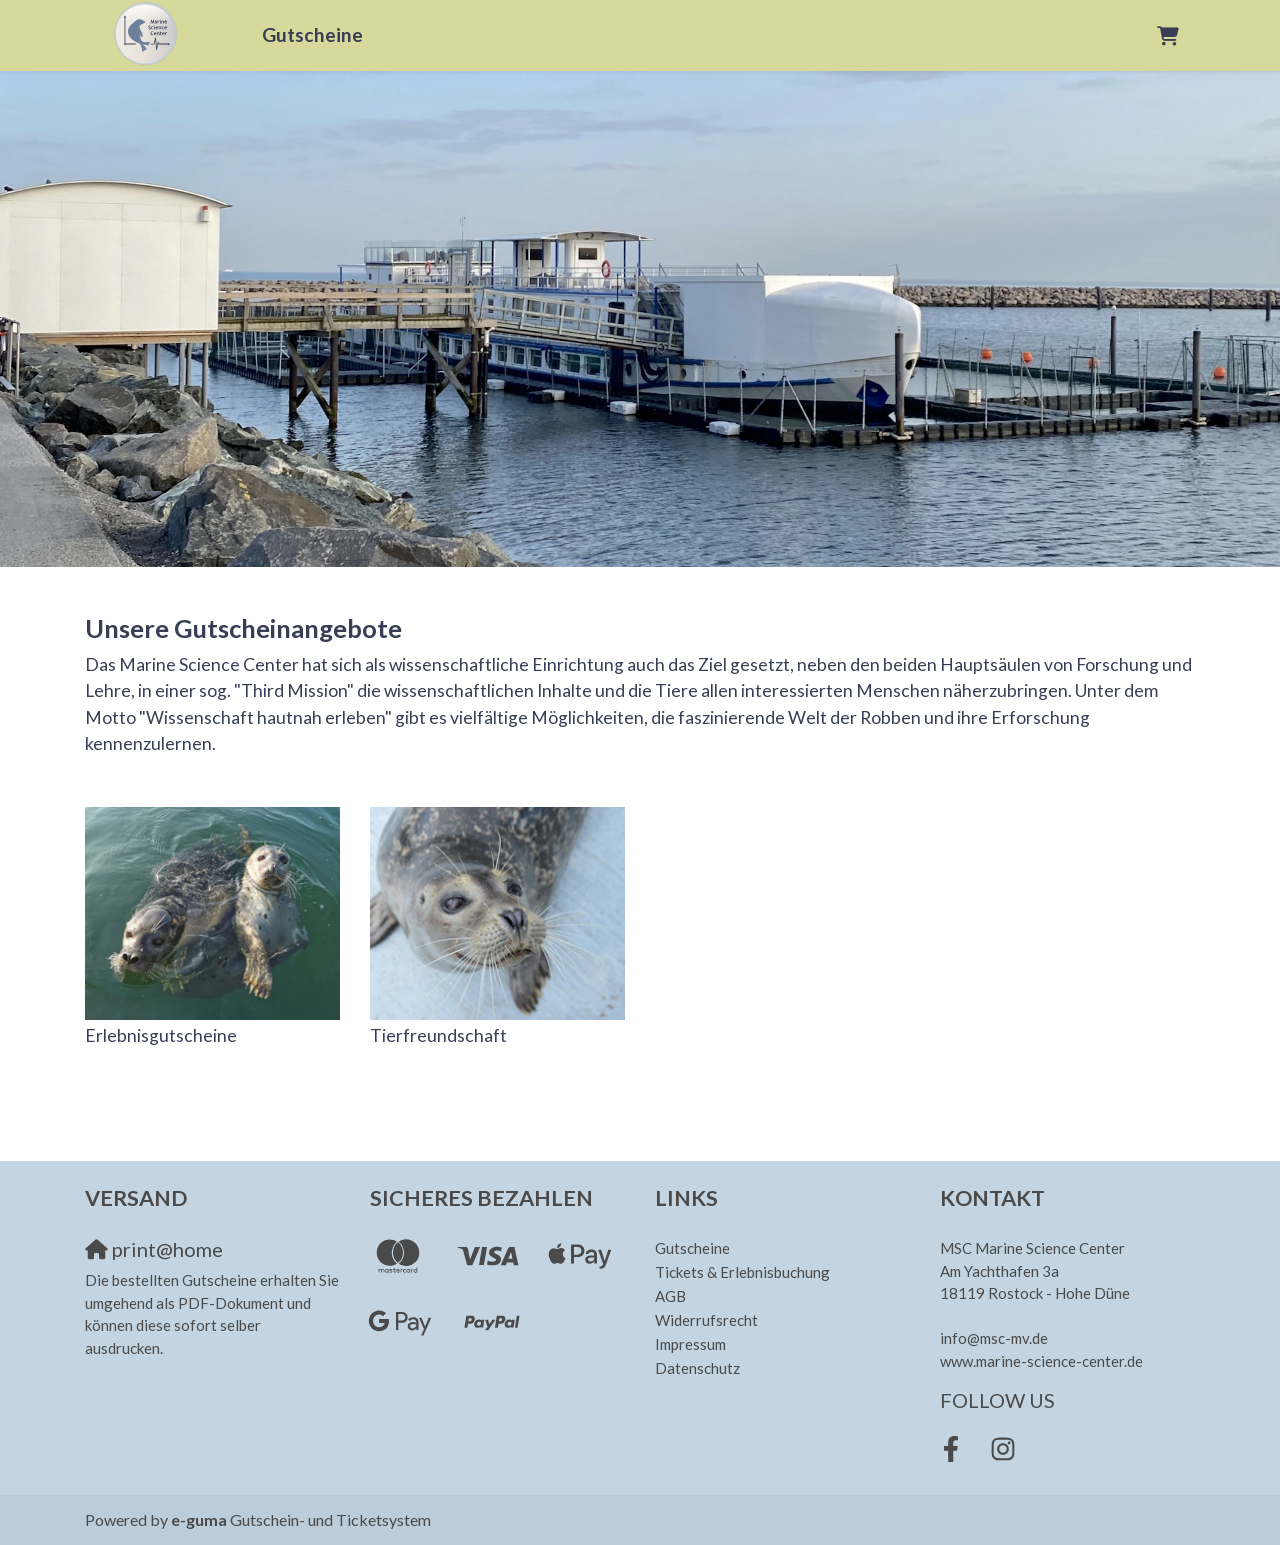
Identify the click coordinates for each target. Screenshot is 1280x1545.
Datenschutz (697, 1368)
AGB (670, 1296)
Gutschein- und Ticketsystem (301, 1519)
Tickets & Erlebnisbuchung (742, 1272)
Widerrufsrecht (706, 1320)
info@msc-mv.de (994, 1338)
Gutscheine (312, 34)
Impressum (690, 1344)
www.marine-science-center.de (1041, 1361)
